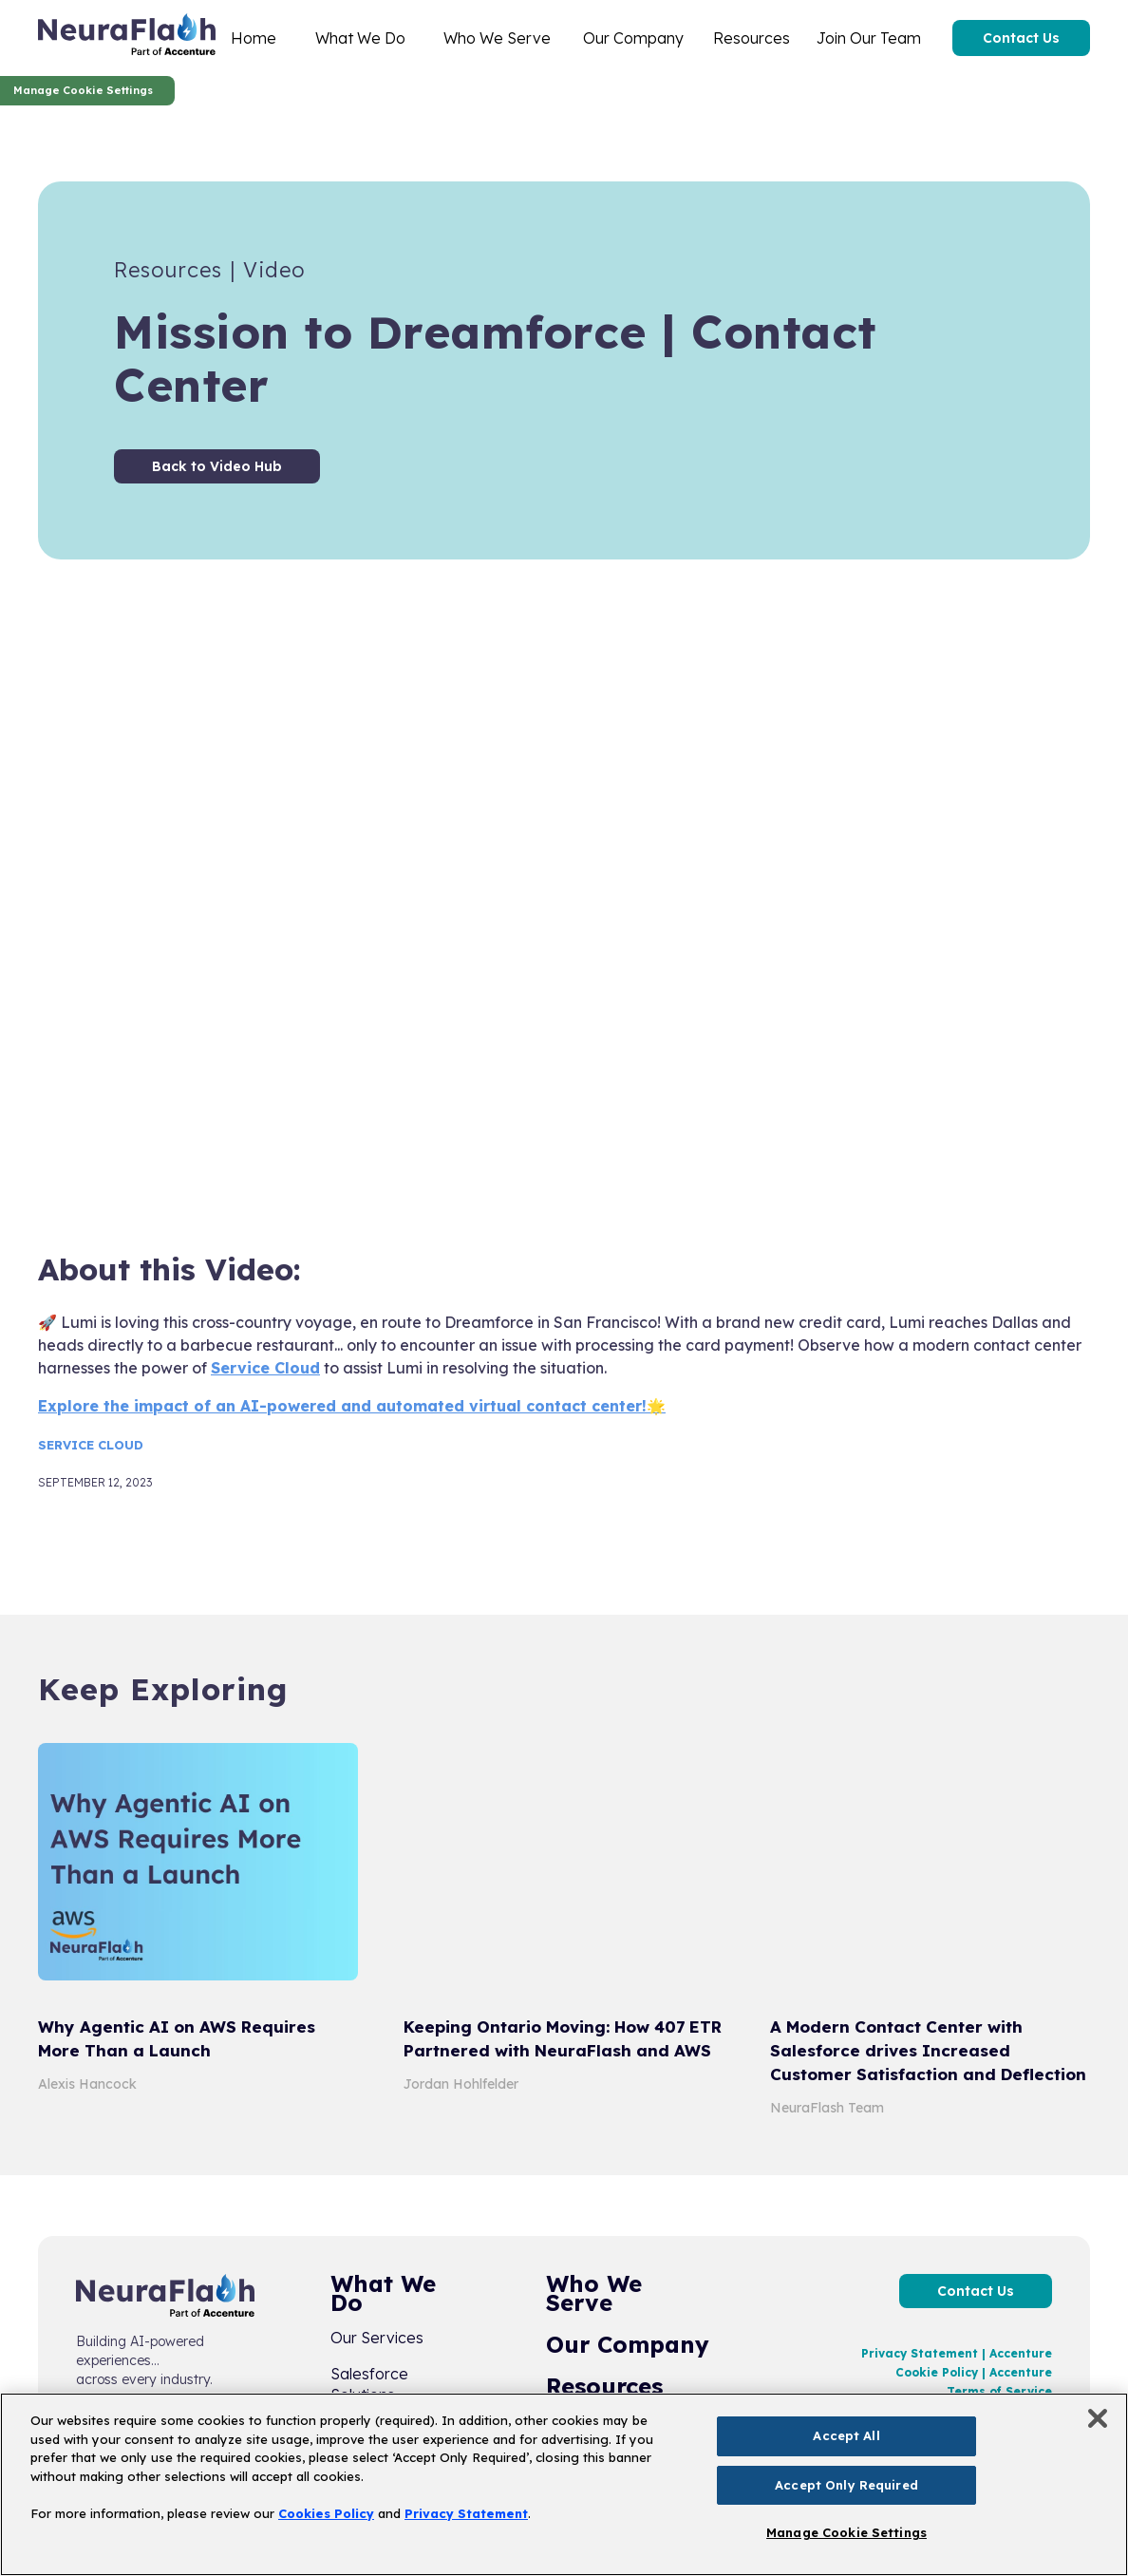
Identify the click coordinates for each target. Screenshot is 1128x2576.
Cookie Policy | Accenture (973, 2372)
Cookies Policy (326, 2513)
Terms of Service (999, 2391)
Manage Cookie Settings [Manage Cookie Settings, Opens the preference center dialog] (846, 2532)
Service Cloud (265, 1367)
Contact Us (1021, 38)
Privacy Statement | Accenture (956, 2353)
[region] (564, 2484)
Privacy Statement (466, 2513)
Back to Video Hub (217, 466)
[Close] (1098, 2418)
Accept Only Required (846, 2484)
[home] (127, 38)
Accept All (846, 2435)
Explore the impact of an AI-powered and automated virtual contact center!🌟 (352, 1405)
